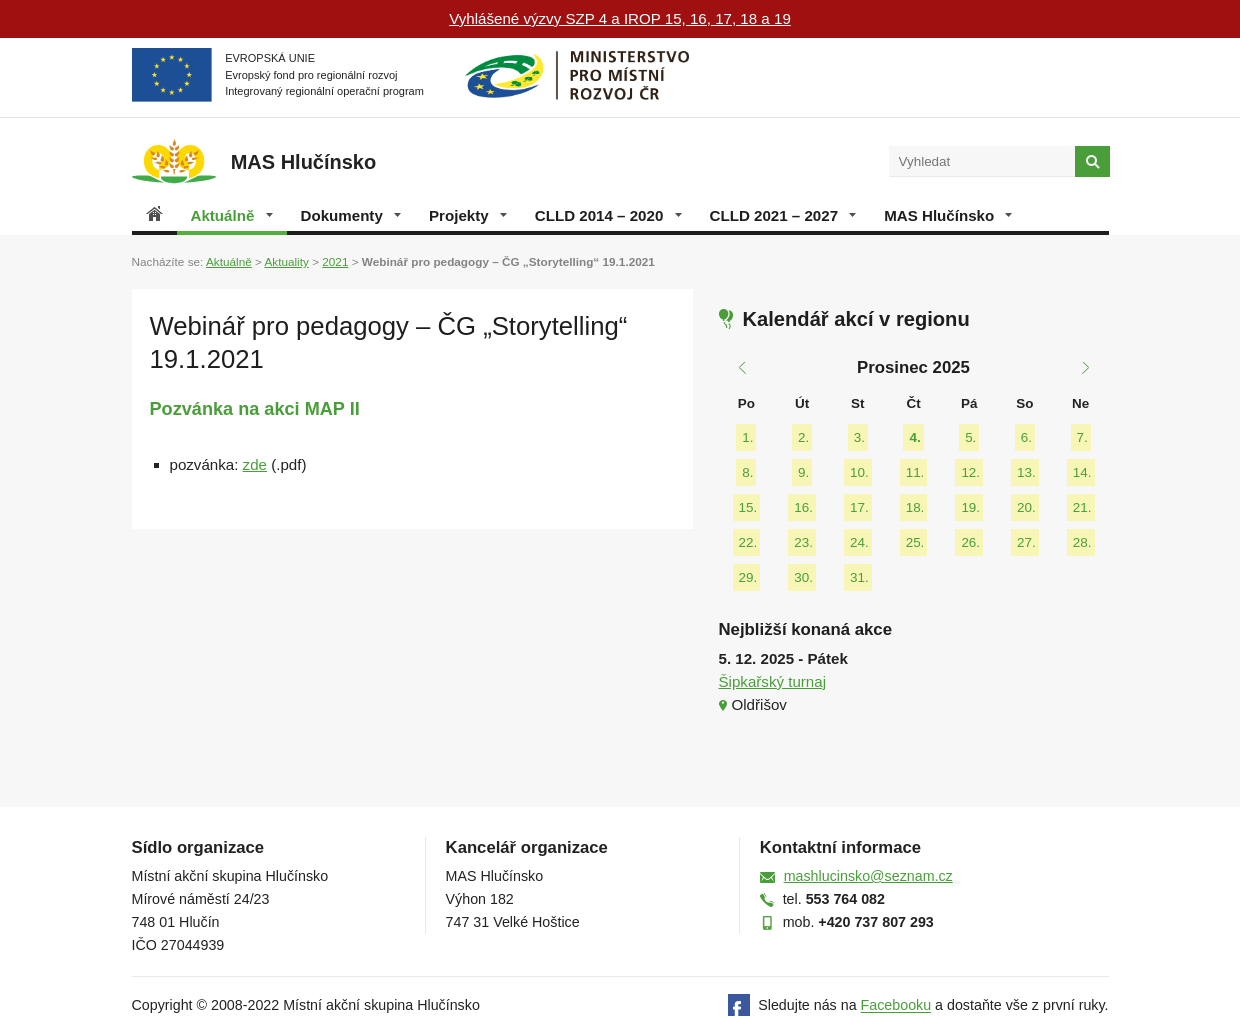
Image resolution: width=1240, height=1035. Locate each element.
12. (970, 472)
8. (747, 472)
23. (803, 542)
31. (859, 577)
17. (859, 507)
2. (803, 437)
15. (748, 507)
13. (1026, 472)
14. (1082, 472)
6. (1026, 437)
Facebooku (896, 1006)
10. (859, 472)
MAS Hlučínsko (948, 215)
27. (1026, 542)
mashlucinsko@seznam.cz (868, 876)
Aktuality (286, 261)
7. (1082, 437)
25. (915, 542)
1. (747, 437)
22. (748, 542)
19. (970, 507)
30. (803, 577)
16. (803, 507)
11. (915, 472)
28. (1082, 542)
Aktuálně (232, 215)
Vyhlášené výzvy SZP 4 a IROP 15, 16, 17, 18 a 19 (620, 18)
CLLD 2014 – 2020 (608, 215)
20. (1026, 507)
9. (803, 472)
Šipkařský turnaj (773, 681)
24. (859, 542)
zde (255, 464)
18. (915, 507)
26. (970, 542)
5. (970, 437)
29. (748, 577)
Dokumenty (351, 215)
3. (859, 437)
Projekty (468, 215)
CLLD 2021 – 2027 (783, 215)
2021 (335, 261)
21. (1082, 507)
